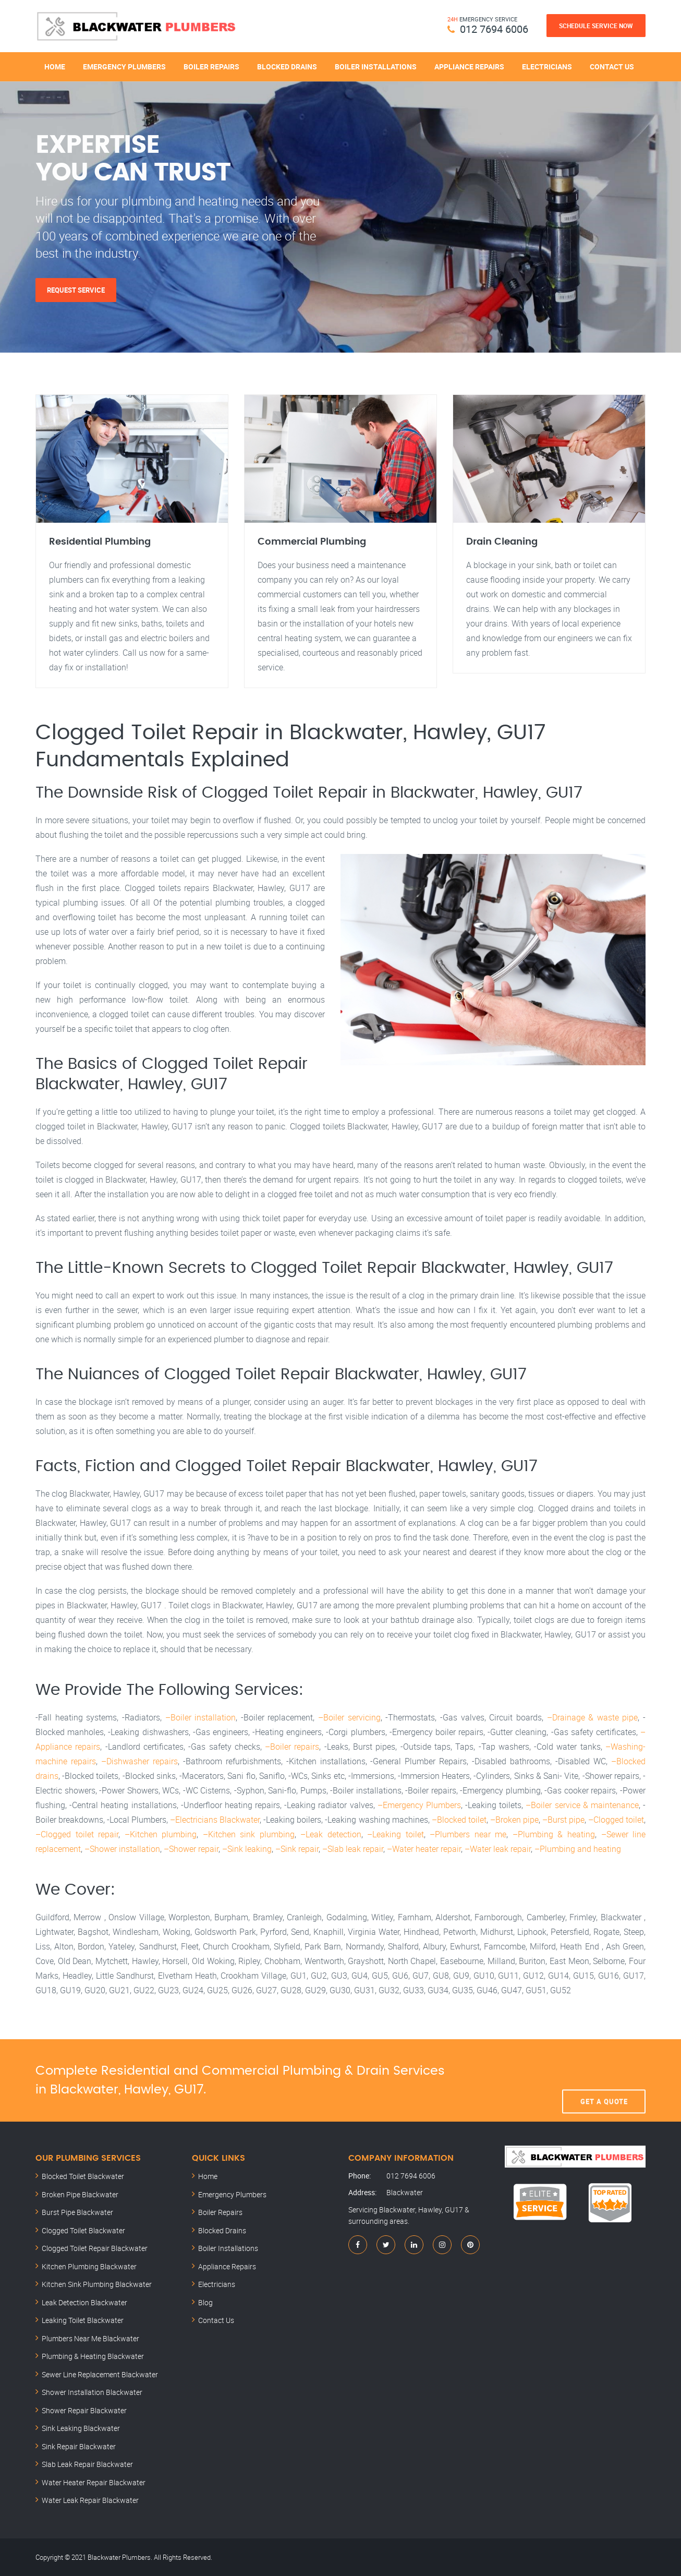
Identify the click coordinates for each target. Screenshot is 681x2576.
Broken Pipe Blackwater (80, 2194)
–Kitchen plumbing (161, 1834)
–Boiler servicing (349, 1717)
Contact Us (612, 66)
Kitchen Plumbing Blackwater (89, 2266)
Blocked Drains (287, 66)
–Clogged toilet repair (76, 1834)
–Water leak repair (498, 1849)
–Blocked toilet (459, 1819)
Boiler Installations (376, 66)
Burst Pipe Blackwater (77, 2212)
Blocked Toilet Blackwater (83, 2176)
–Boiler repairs (292, 1746)
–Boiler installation (200, 1717)
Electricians (547, 66)
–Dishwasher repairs (139, 1761)
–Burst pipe (563, 1819)
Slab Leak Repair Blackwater (87, 2464)
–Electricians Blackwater (215, 1819)
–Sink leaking (247, 1849)
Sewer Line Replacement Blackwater (100, 2374)
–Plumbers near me (468, 1834)
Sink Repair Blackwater (79, 2446)
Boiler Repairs (211, 66)
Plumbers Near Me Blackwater (90, 2338)
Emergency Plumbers (124, 66)
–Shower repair (191, 1849)
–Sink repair (297, 1849)
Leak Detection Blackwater (84, 2302)
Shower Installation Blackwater (92, 2392)
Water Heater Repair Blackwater (93, 2482)
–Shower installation (122, 1849)
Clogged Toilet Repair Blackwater (95, 2248)
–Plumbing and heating (577, 1849)
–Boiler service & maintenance (582, 1805)
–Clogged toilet (616, 1819)
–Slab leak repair (352, 1849)
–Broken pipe (514, 1819)
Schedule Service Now (596, 25)
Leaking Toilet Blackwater (83, 2320)
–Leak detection (330, 1834)
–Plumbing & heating (554, 1834)
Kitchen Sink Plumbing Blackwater (97, 2284)
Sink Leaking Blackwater (81, 2428)
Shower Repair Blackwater (84, 2410)
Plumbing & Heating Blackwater (93, 2356)
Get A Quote (604, 2080)
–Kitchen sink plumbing (249, 1834)
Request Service (76, 290)
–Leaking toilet (395, 1834)
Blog (205, 2302)
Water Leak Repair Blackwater (90, 2500)
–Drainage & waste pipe (592, 1717)
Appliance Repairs (469, 66)
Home (54, 66)
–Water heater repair (424, 1849)
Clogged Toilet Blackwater (83, 2230)
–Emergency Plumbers (419, 1805)
